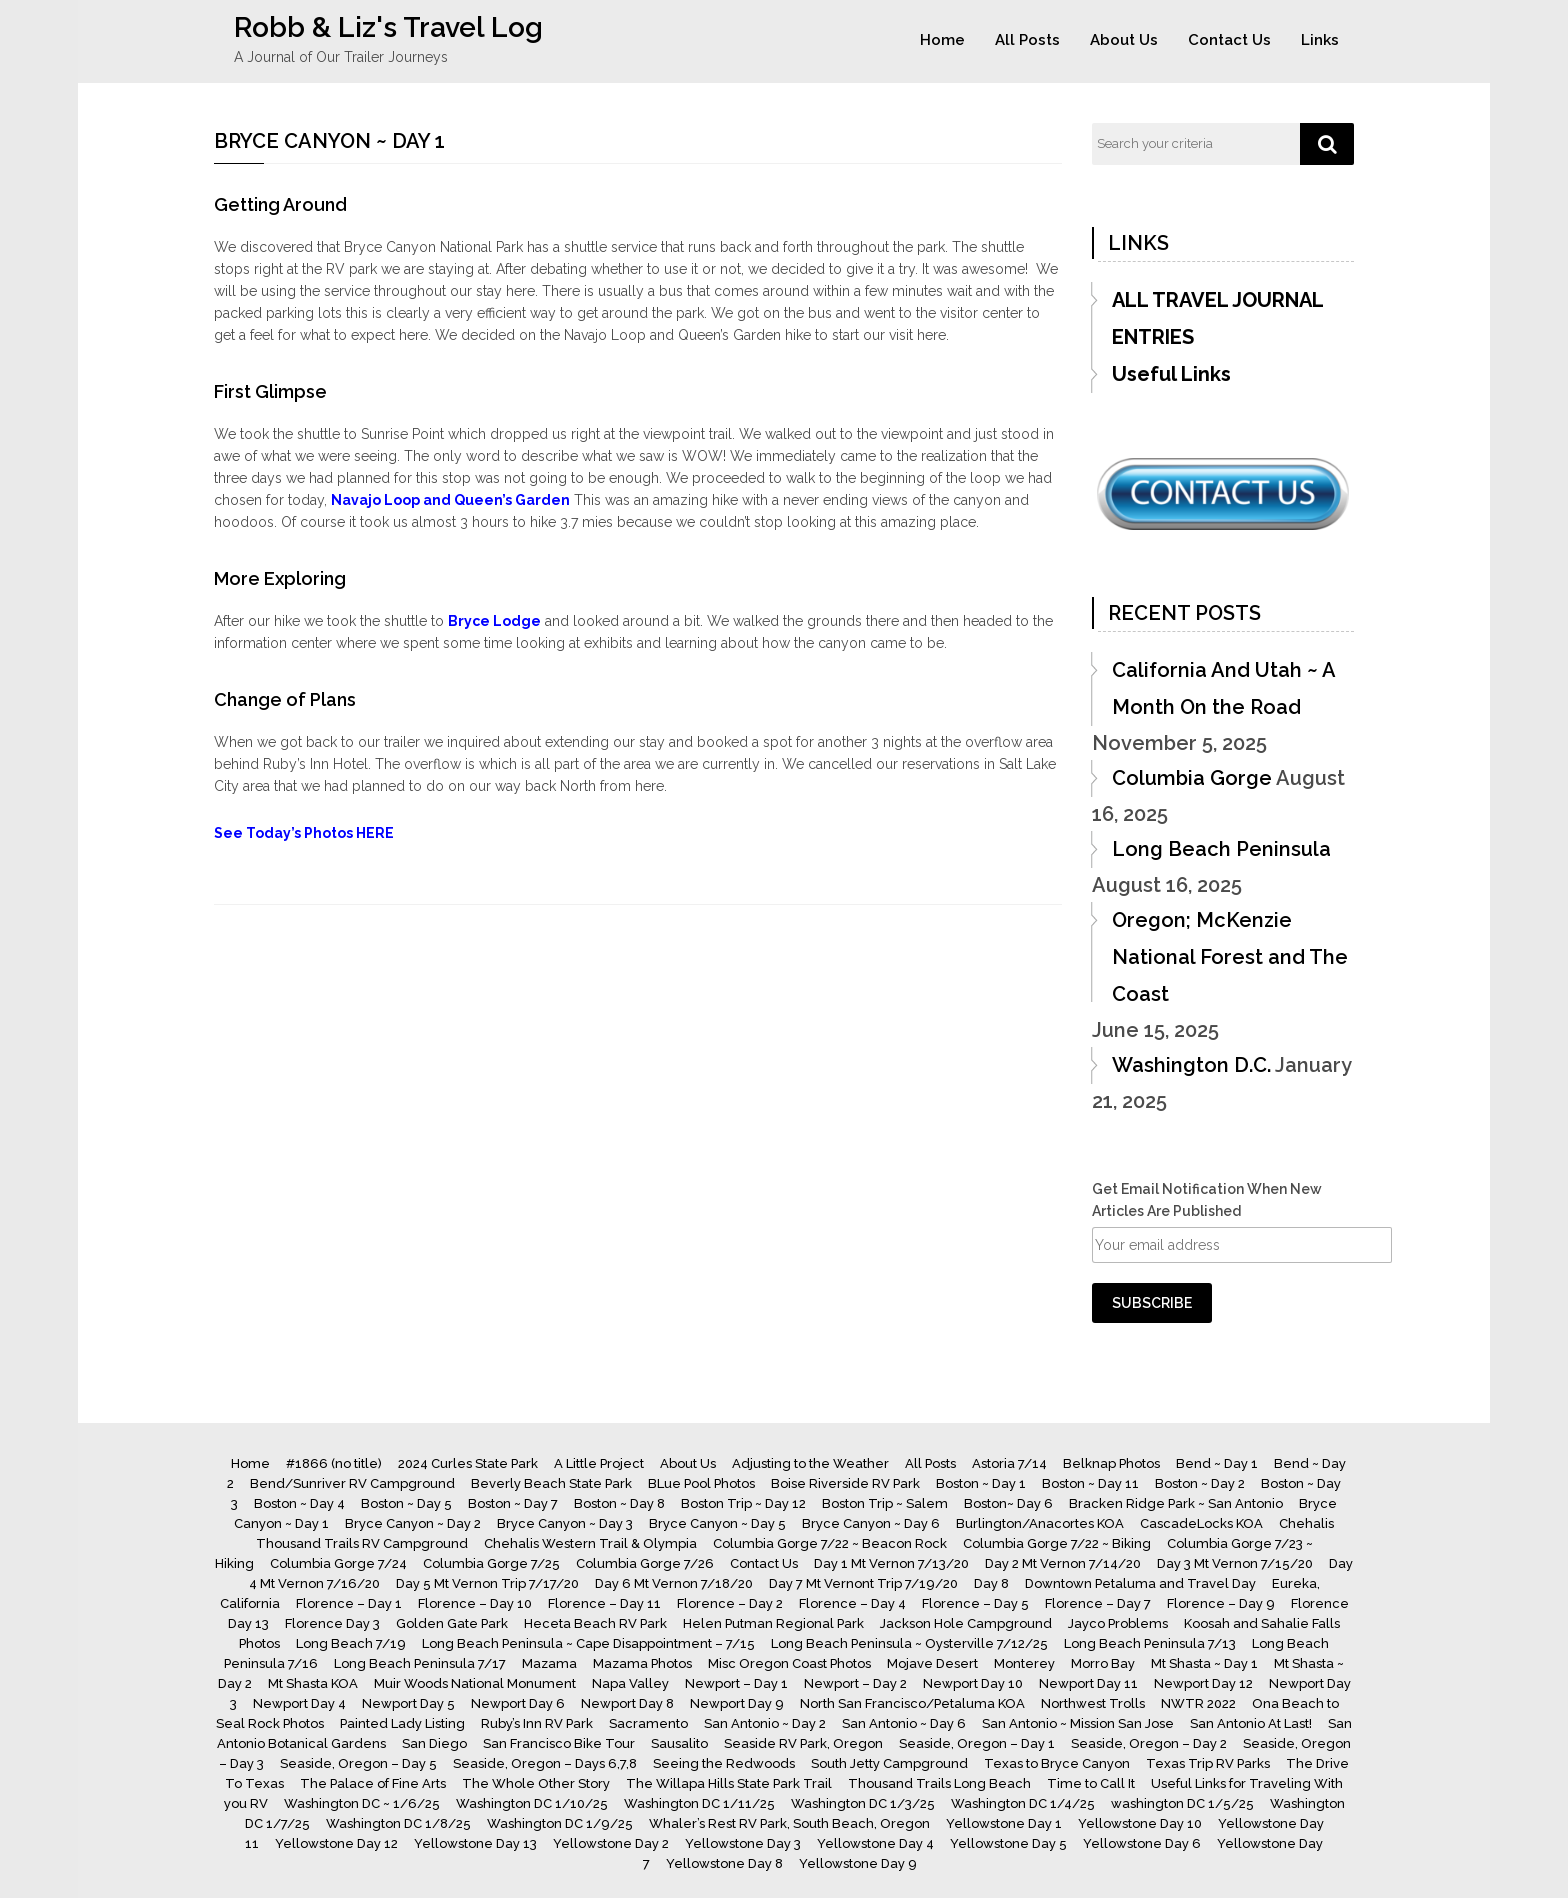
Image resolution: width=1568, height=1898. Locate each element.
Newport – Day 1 (736, 1683)
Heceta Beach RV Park (595, 1623)
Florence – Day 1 (349, 1603)
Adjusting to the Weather (810, 1463)
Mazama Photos (642, 1663)
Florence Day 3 (332, 1623)
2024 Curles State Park (468, 1463)
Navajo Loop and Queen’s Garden (450, 500)
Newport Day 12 (1203, 1683)
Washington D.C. (1191, 1065)
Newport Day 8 (627, 1703)
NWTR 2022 (1198, 1703)
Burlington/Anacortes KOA (1040, 1523)
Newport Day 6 (518, 1703)
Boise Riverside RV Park (845, 1483)
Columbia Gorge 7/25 (491, 1563)
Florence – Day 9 (1221, 1603)
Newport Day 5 (408, 1703)
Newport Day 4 (299, 1703)
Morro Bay (1103, 1663)
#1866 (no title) (334, 1463)
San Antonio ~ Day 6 (904, 1723)
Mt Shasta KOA (313, 1683)
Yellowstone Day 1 (1004, 1823)
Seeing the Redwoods (724, 1763)
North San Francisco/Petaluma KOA (912, 1703)
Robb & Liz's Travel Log (388, 27)
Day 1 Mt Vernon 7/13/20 (891, 1563)
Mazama (549, 1663)
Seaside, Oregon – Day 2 (1149, 1743)
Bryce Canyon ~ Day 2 (413, 1523)
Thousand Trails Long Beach (939, 1783)
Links (1320, 40)
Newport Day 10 (973, 1683)
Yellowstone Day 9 (858, 1863)
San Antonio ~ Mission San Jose (1078, 1723)
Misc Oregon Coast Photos (789, 1663)
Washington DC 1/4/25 (1023, 1803)
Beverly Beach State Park (551, 1483)
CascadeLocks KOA (1201, 1523)
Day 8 (991, 1583)
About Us (1124, 40)
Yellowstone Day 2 (611, 1843)
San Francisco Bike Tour (559, 1743)
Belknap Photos (1111, 1463)
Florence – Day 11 (604, 1603)
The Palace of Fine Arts (373, 1783)
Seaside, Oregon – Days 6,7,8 (545, 1763)
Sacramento (648, 1723)
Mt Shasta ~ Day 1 (1204, 1663)
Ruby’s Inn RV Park (537, 1723)
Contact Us (1229, 40)
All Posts (1027, 40)
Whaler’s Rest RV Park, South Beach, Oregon (789, 1823)
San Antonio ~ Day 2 (765, 1723)
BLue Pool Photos (701, 1483)
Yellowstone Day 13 (475, 1843)
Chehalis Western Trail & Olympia (590, 1543)
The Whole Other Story (536, 1783)
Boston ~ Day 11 (1090, 1483)
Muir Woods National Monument (475, 1683)
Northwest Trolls (1093, 1703)
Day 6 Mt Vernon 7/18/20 (674, 1583)
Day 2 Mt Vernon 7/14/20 (1063, 1563)
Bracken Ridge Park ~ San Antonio (1176, 1503)
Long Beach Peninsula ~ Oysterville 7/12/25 (909, 1643)
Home (942, 40)
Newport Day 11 (1088, 1683)
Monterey (1024, 1663)
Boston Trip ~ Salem (885, 1503)
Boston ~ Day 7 (513, 1503)
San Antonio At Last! (1251, 1723)
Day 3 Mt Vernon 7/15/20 (1235, 1563)
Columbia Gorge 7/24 (338, 1563)
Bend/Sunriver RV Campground (352, 1483)
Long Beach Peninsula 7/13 (1150, 1643)
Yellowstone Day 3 (743, 1843)
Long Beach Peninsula (1221, 849)
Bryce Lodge (494, 621)
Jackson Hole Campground (966, 1623)
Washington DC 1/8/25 (398, 1823)
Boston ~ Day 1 (981, 1483)
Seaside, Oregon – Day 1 (977, 1743)
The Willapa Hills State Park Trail (729, 1783)
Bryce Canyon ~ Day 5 (717, 1523)
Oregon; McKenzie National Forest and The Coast (1230, 957)
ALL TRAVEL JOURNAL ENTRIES (1217, 318)
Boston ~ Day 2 (1200, 1483)
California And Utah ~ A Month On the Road (1223, 688)
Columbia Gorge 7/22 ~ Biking (1057, 1543)
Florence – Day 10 (475, 1603)
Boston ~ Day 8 (619, 1503)
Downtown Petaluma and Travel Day (1140, 1583)
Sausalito (679, 1743)
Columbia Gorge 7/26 (645, 1563)
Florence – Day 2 (730, 1603)
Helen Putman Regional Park (773, 1623)
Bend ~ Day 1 (1217, 1463)
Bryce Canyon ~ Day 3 (565, 1523)
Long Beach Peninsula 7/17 (420, 1663)
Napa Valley (630, 1683)
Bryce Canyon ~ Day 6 (871, 1523)
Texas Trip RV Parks (1208, 1763)
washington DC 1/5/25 (1182, 1803)
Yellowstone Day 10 (1140, 1823)
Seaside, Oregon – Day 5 (358, 1763)
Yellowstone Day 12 (336, 1843)
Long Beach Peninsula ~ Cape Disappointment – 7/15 (588, 1643)
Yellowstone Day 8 (724, 1863)
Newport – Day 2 (855, 1683)
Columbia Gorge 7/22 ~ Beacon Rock (830, 1543)
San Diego (434, 1743)
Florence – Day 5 (975, 1603)
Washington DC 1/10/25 (532, 1803)
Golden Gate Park (452, 1623)
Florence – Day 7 (1098, 1603)
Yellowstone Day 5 (1008, 1843)
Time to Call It (1091, 1783)
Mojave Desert (932, 1663)
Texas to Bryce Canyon (1057, 1763)
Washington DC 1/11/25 (699, 1803)
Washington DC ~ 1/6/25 (362, 1803)
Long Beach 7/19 (351, 1643)
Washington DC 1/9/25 (560, 1823)
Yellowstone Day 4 (875, 1843)
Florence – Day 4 (852, 1603)
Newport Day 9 (737, 1703)
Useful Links (1171, 374)
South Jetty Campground (889, 1763)
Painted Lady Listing (402, 1723)
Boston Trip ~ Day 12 (743, 1503)
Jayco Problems (1118, 1623)
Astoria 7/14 (1009, 1463)
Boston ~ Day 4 (299, 1503)
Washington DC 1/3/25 (863, 1803)
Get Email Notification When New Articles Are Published (1207, 1200)
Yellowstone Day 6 (1142, 1843)
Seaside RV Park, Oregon (803, 1743)
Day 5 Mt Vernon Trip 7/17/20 (487, 1583)
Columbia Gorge (1192, 778)
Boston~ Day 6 (1008, 1503)
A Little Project (599, 1463)
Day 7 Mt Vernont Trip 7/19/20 (863, 1583)
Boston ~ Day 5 (406, 1503)
